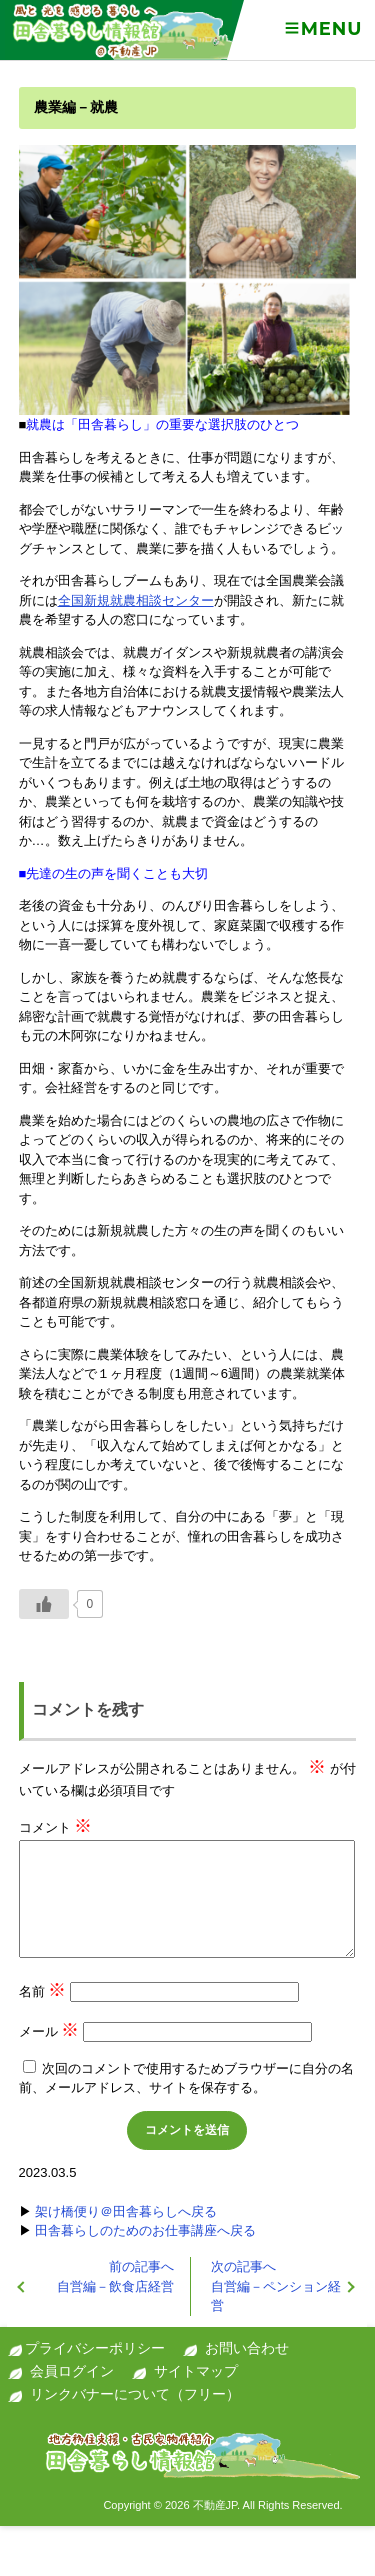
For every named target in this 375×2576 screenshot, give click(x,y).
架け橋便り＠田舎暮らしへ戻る (126, 2211)
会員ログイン (72, 2371)
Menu (322, 29)
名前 (43, 1991)
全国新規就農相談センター (136, 600)
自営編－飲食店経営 (115, 2276)
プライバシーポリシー (95, 2348)
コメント (56, 1827)
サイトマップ (196, 2371)
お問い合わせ (247, 2348)
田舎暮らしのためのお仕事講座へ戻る (145, 2230)
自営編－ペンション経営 (276, 2286)
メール (49, 2031)
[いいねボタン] (44, 1604)
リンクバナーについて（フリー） (135, 2394)
